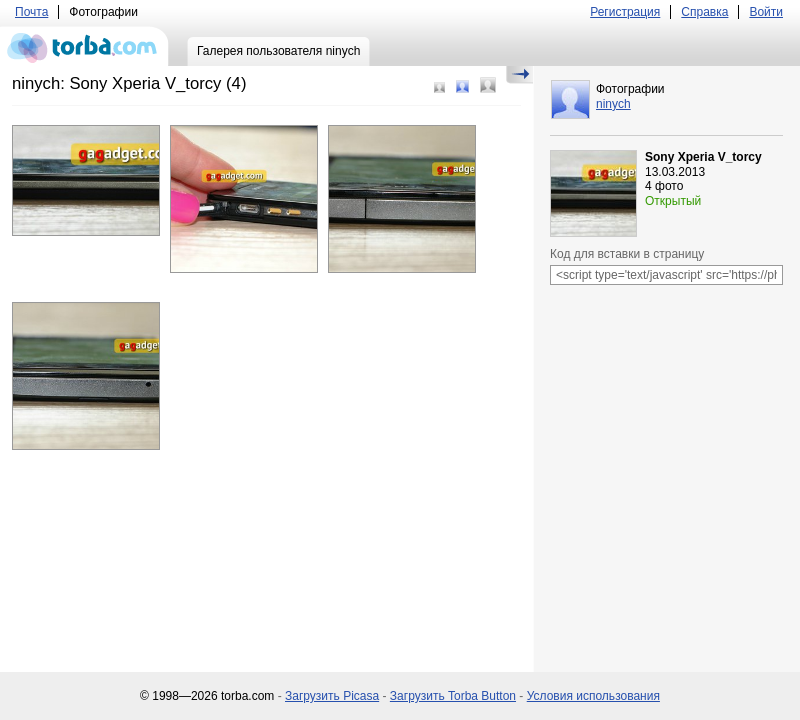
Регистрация (625, 12)
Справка (704, 12)
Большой (488, 85)
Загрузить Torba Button (453, 696)
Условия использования (593, 696)
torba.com (84, 46)
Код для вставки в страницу (627, 254)
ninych (613, 104)
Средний (462, 86)
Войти (766, 12)
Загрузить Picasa (332, 696)
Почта (31, 12)
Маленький (439, 87)
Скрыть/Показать (519, 75)
